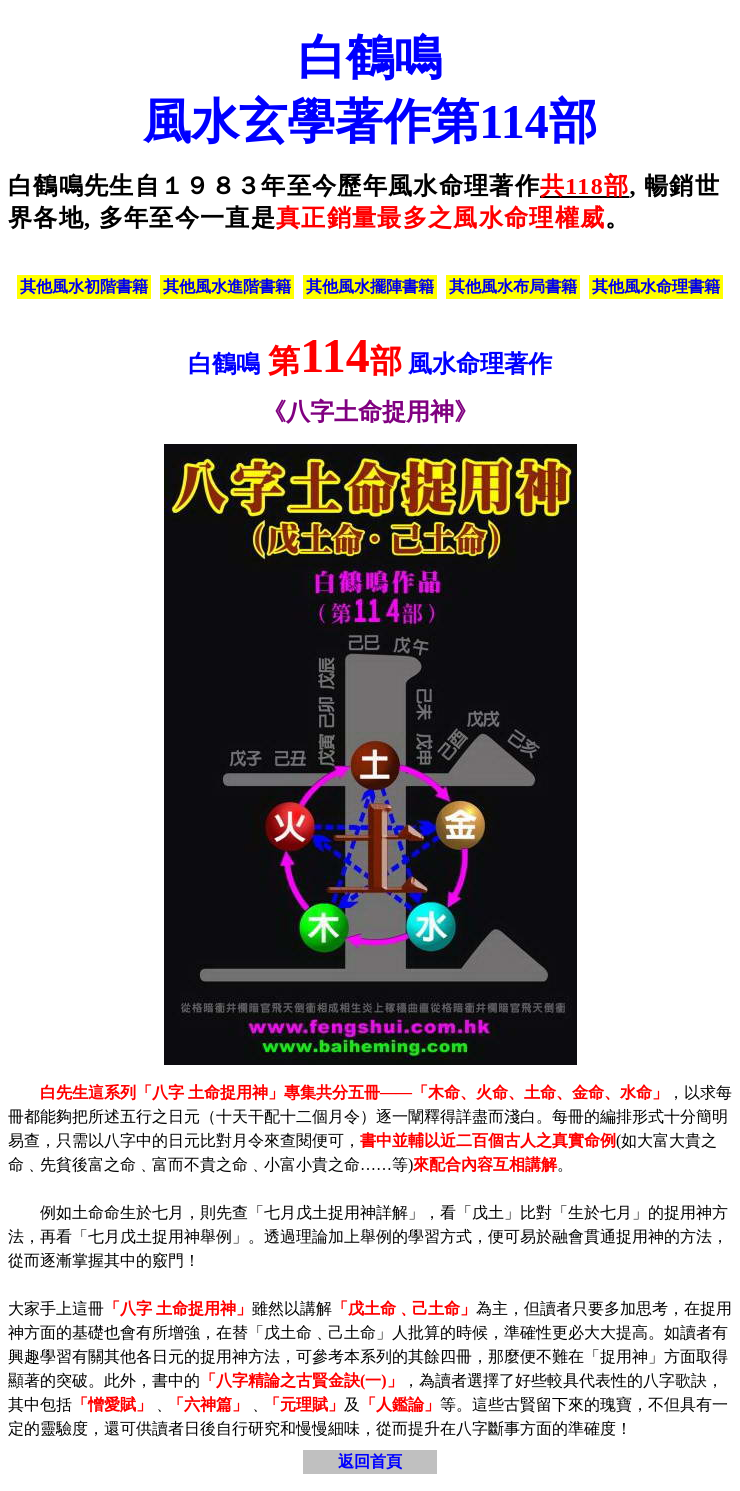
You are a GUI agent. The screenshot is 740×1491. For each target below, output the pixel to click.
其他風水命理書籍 (656, 286)
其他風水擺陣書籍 (370, 286)
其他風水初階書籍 (84, 286)
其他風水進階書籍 (227, 286)
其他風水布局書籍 (513, 286)
